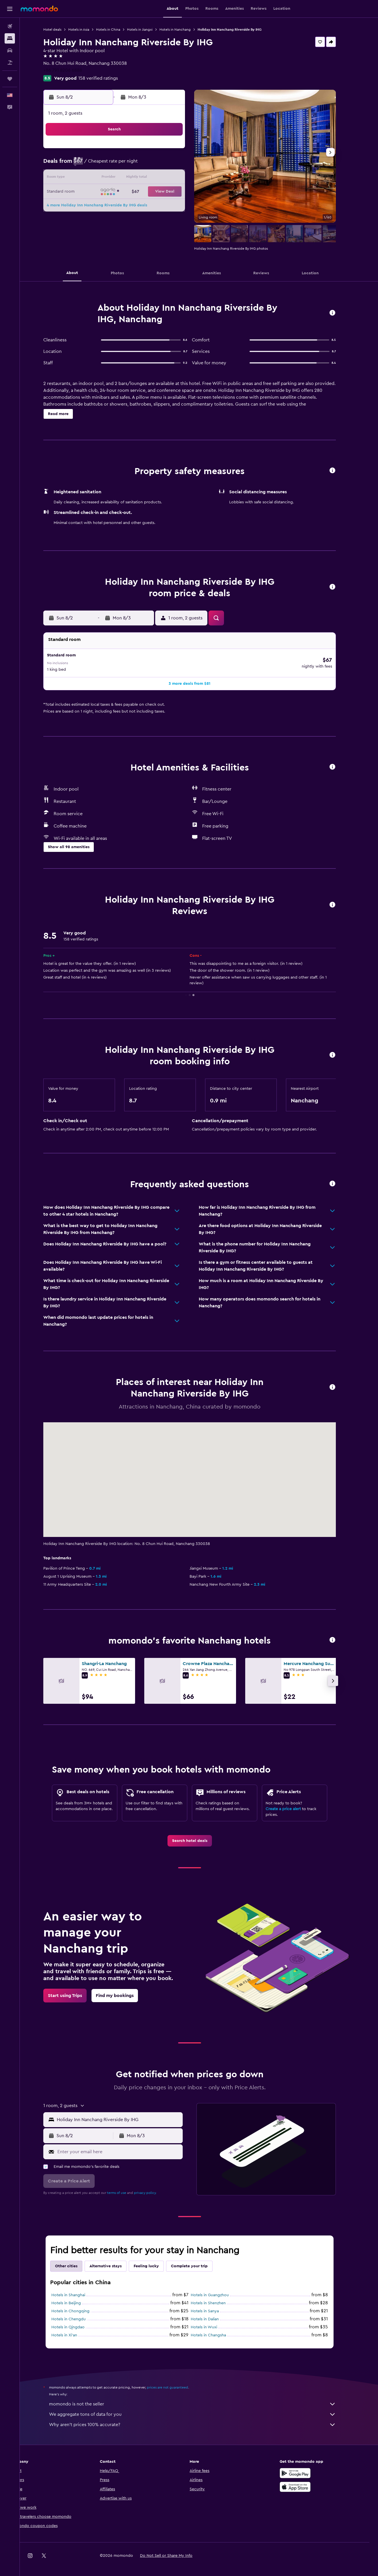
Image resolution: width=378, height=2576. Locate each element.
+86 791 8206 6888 (72, 70)
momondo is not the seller (202, 2398)
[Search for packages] (9, 62)
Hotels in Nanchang (184, 29)
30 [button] (97, 219)
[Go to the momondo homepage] (39, 8)
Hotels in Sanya (214, 2305)
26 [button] (138, 206)
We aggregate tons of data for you (202, 2408)
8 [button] (179, 164)
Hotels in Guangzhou (219, 2289)
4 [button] (124, 164)
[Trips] (9, 79)
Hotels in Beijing (75, 2297)
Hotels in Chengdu (78, 2313)
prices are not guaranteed (177, 2381)
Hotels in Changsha (217, 2329)
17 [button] (111, 192)
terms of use (126, 2186)
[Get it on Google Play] (304, 2467)
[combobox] (128, 2114)
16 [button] (97, 192)
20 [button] (152, 192)
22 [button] (179, 192)
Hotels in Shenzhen (217, 2297)
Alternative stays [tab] (115, 2260)
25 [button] (124, 206)
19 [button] (138, 192)
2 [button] (97, 164)
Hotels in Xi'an (74, 2329)
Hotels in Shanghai (78, 2289)
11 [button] (124, 178)
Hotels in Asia (88, 29)
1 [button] (179, 150)
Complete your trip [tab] (198, 2260)
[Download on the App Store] (304, 2481)
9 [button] (97, 178)
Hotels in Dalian (214, 2313)
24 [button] (110, 206)
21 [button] (166, 192)
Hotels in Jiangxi (149, 29)
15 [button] (180, 178)
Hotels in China (118, 29)
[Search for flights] (9, 26)
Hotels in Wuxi (213, 2321)
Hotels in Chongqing (80, 2305)
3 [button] (111, 164)
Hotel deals (62, 29)
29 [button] (179, 206)
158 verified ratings (107, 78)
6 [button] (152, 164)
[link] (199, 1834)
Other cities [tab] (76, 2260)
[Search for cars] (9, 50)
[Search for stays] (9, 38)
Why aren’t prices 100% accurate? (202, 2418)
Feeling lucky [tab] (155, 2260)
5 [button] (138, 164)
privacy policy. (154, 2186)
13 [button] (152, 178)
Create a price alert (292, 1803)
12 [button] (138, 178)
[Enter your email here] (128, 2146)
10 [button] (110, 178)
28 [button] (165, 206)
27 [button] (152, 206)
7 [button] (166, 164)
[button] (9, 9)
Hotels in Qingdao (77, 2321)
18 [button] (124, 192)
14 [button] (166, 178)
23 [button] (97, 206)
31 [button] (111, 219)
